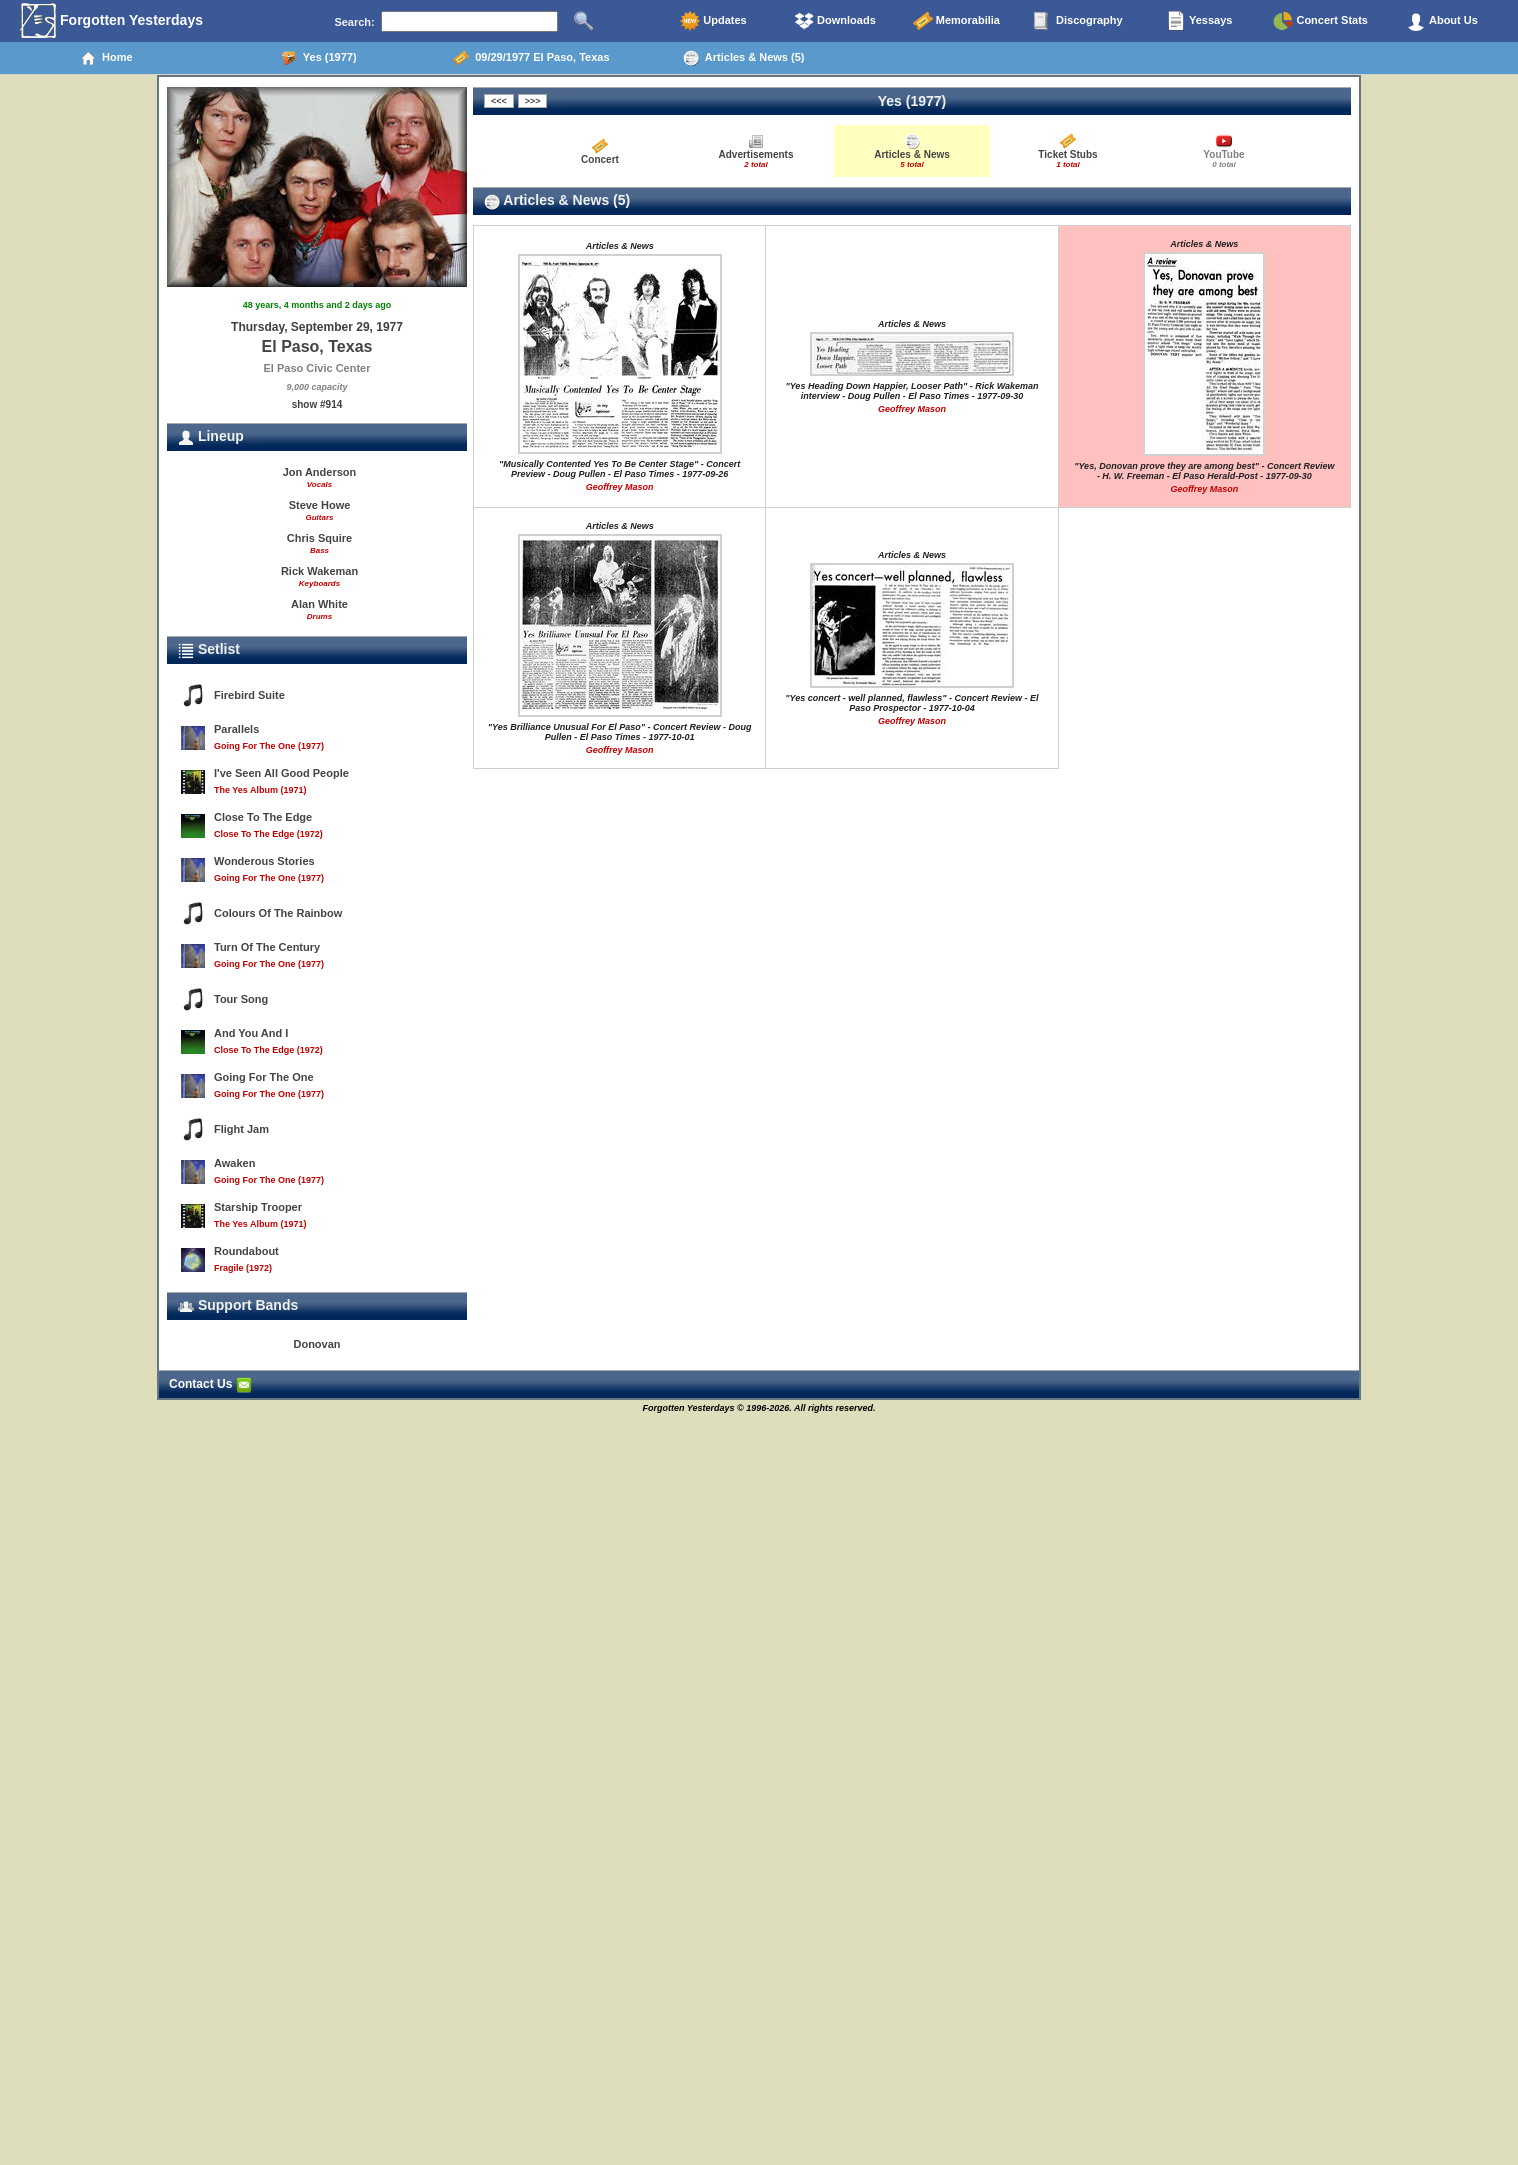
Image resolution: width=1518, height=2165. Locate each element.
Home (106, 58)
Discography (1078, 21)
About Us (1442, 21)
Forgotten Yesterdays (111, 21)
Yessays (1199, 21)
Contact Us (210, 1384)
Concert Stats (1320, 21)
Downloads (835, 21)
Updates (713, 21)
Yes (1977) (319, 58)
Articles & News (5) (743, 58)
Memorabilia (956, 21)
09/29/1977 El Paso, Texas (531, 58)
